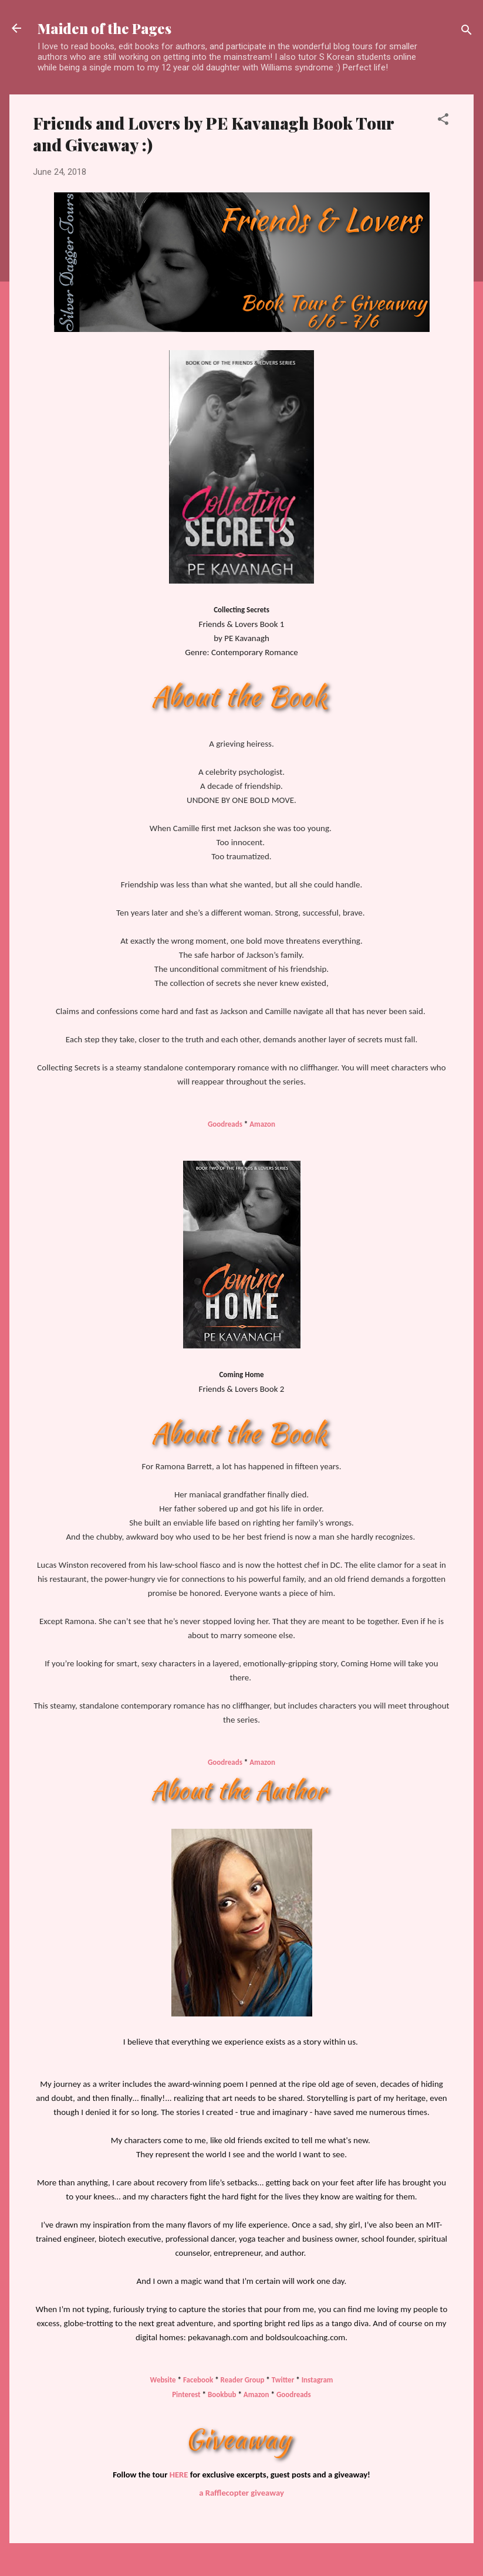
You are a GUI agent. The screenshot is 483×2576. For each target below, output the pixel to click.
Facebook (198, 2379)
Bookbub (222, 2394)
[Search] (467, 32)
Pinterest (186, 2394)
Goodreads (225, 1124)
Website (163, 2379)
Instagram (317, 2379)
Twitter (283, 2379)
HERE (179, 2474)
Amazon (262, 1124)
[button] (443, 121)
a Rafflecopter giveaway (241, 2492)
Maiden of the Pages (104, 28)
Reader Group (243, 2379)
